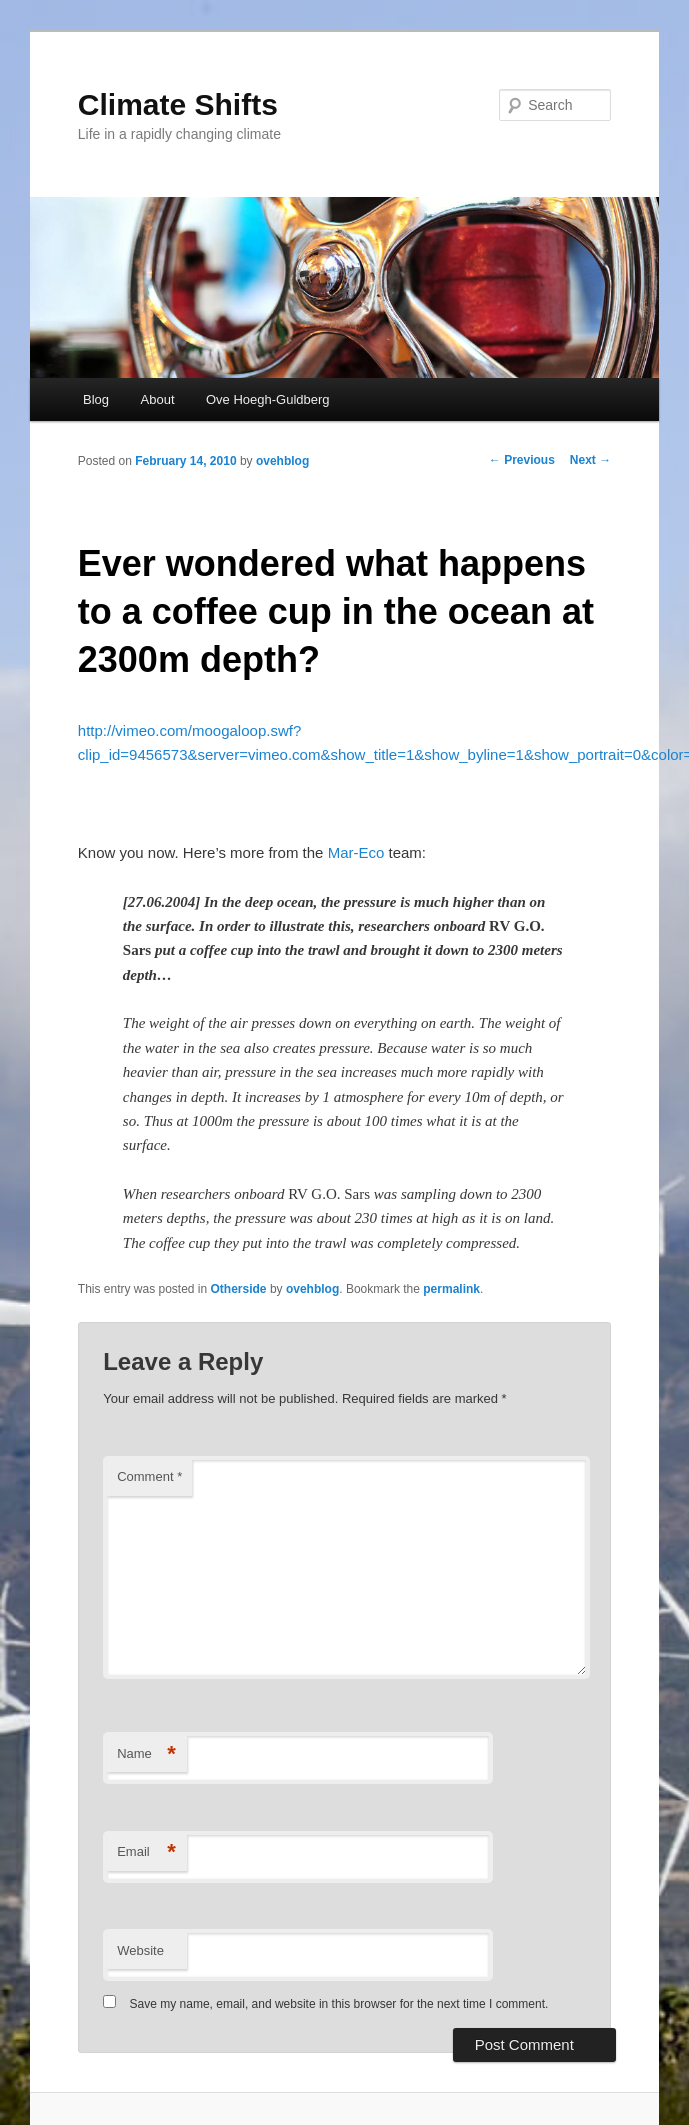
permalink (451, 1289)
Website (140, 1950)
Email (146, 1852)
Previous (522, 460)
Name (146, 1754)
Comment (149, 1476)
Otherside (239, 1289)
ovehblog (282, 461)
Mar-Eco (356, 852)
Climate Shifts (178, 104)
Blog (96, 399)
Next (590, 460)
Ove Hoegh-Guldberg (268, 399)
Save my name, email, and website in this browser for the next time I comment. (339, 2004)
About (158, 399)
